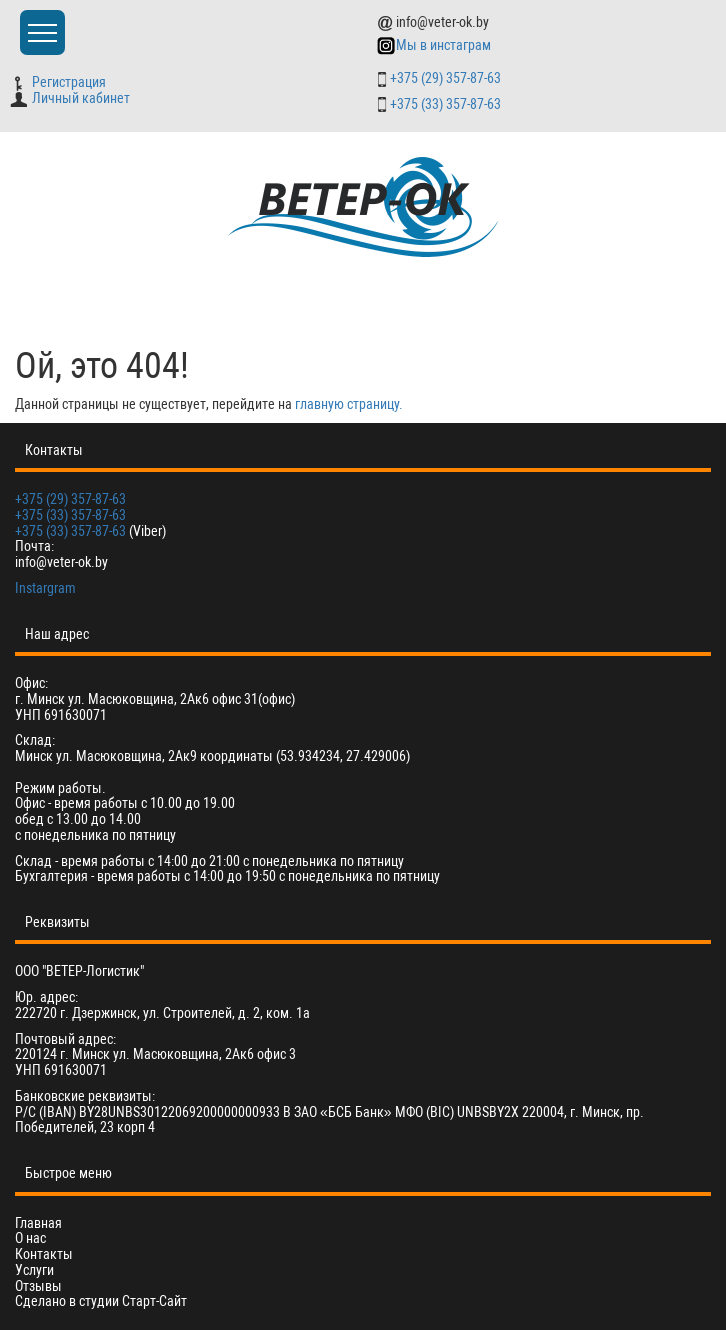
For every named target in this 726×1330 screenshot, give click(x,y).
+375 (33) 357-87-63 (445, 104)
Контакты (44, 1254)
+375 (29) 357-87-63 (445, 78)
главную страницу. (349, 404)
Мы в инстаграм (433, 45)
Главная (38, 1223)
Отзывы (38, 1286)
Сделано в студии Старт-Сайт (101, 1301)
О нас (30, 1238)
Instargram (45, 588)
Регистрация (60, 82)
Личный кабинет (70, 98)
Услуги (34, 1270)
